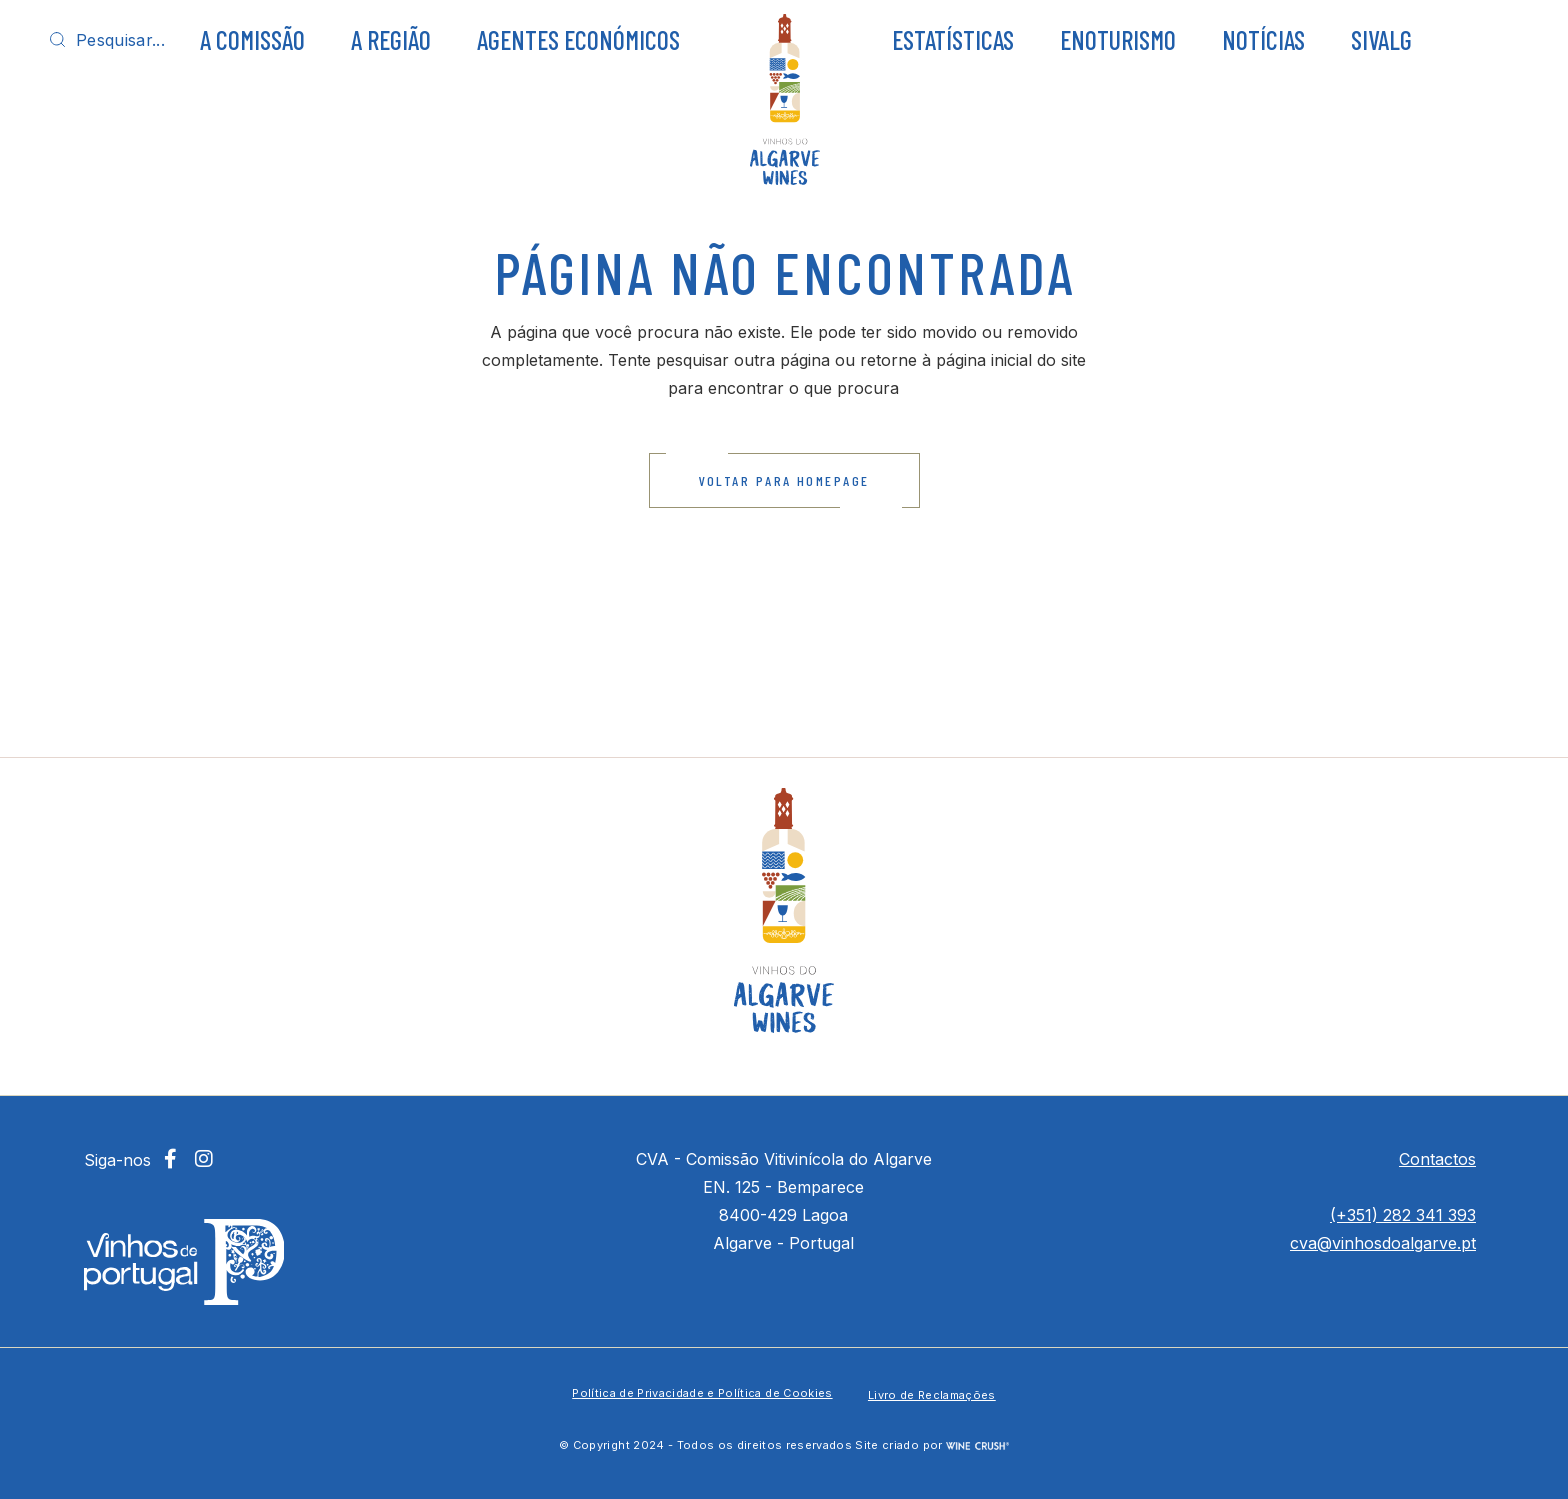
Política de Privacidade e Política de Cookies (702, 1393)
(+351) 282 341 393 (1403, 1215)
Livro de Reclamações (932, 1395)
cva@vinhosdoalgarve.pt (1383, 1243)
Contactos (1437, 1159)
